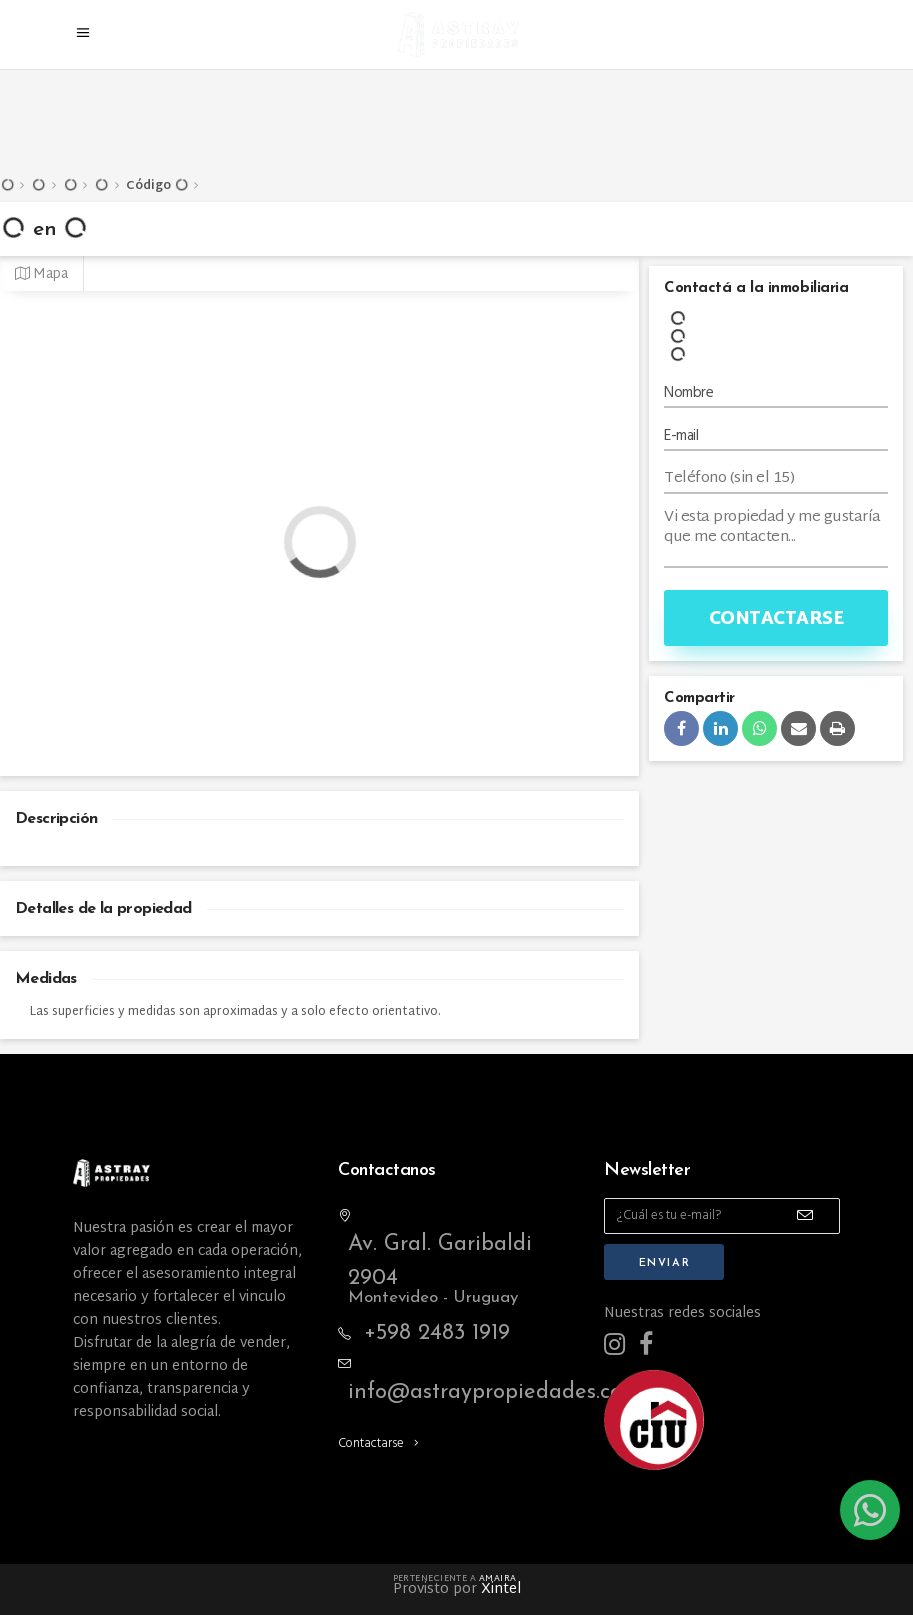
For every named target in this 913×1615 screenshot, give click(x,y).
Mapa (41, 274)
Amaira (498, 1579)
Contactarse (776, 619)
